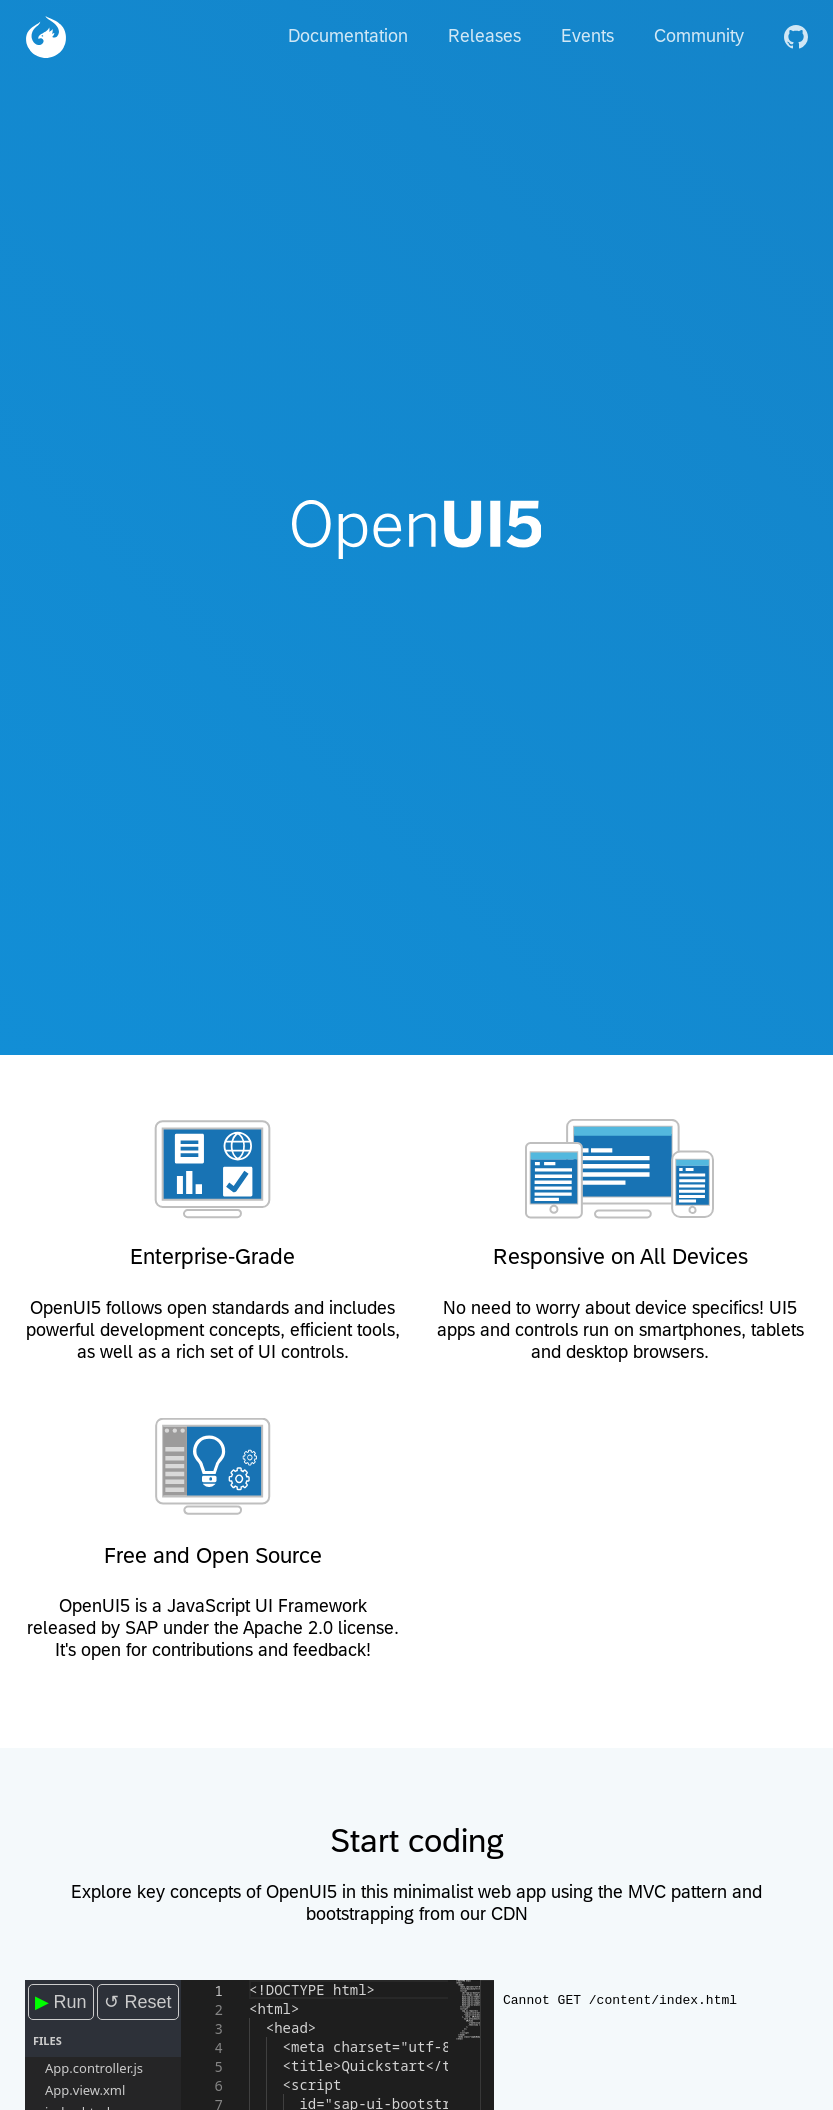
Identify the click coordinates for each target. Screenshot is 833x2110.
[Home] (46, 36)
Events (587, 36)
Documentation (348, 36)
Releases (484, 36)
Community (699, 36)
